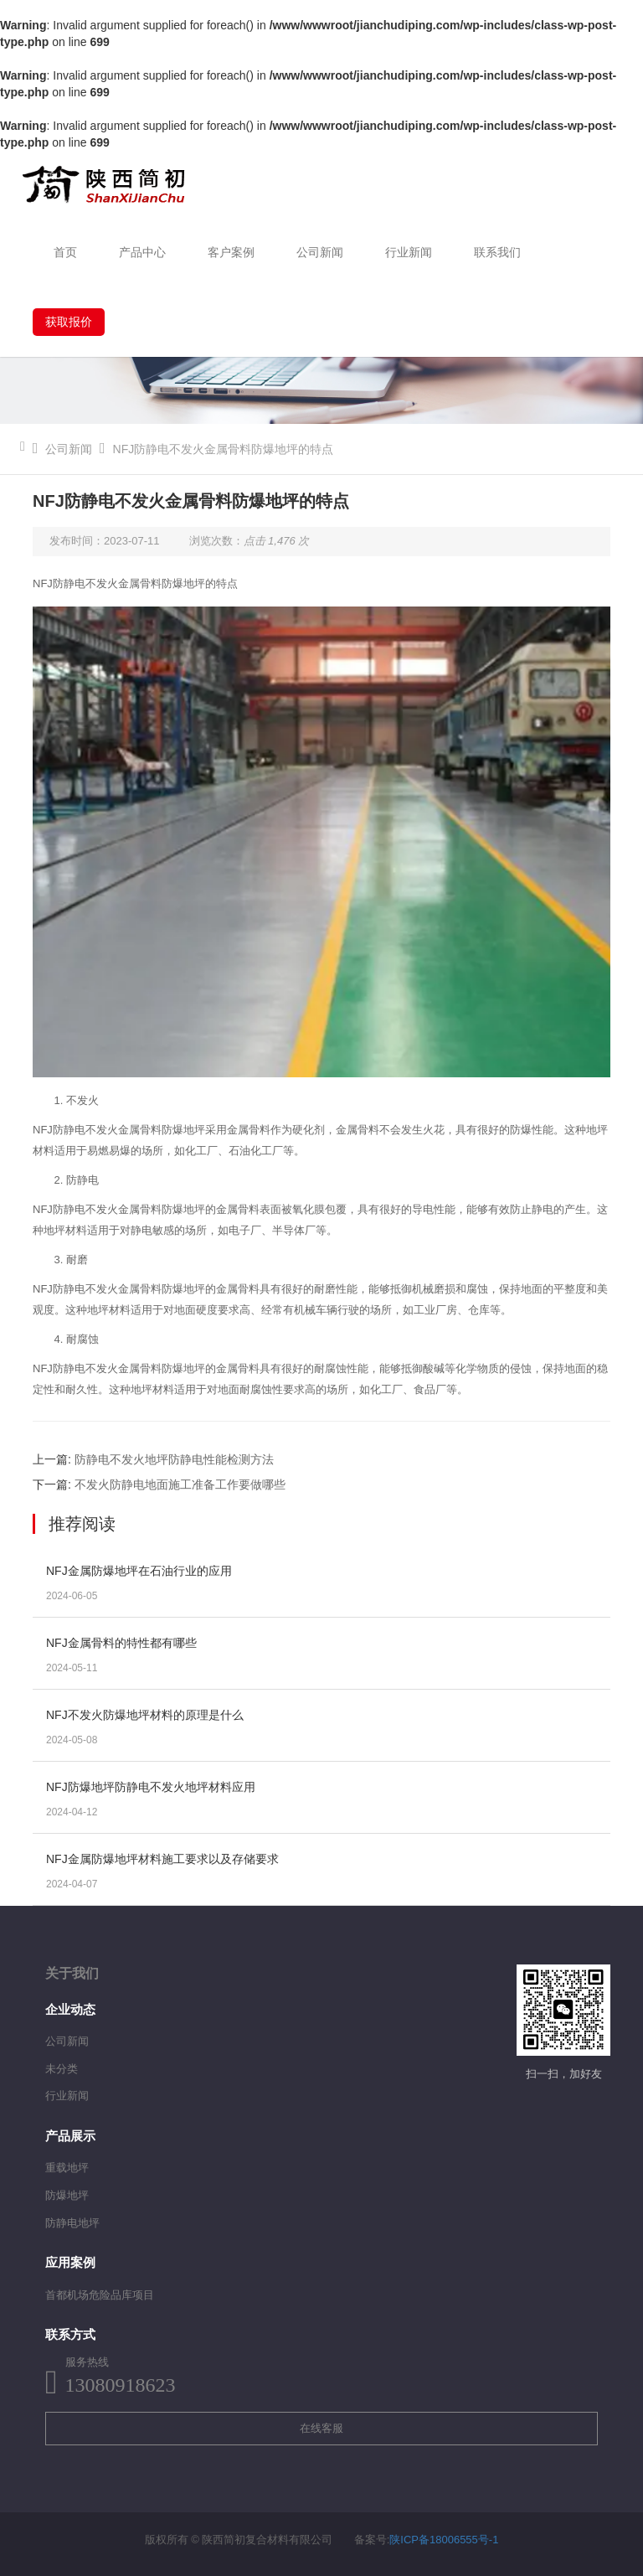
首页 (65, 252)
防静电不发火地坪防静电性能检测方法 (174, 1459)
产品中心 (142, 252)
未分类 (61, 2068)
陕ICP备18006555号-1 (443, 2539)
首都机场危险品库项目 (99, 2295)
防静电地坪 (72, 2223)
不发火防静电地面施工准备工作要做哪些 (180, 1484)
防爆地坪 (67, 2195)
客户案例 (231, 252)
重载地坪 (67, 2167)
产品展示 (70, 2136)
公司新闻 (319, 252)
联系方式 (70, 2334)
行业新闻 (408, 252)
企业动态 (70, 2009)
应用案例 (70, 2262)
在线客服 (321, 2428)
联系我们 (497, 252)
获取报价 (68, 321)
